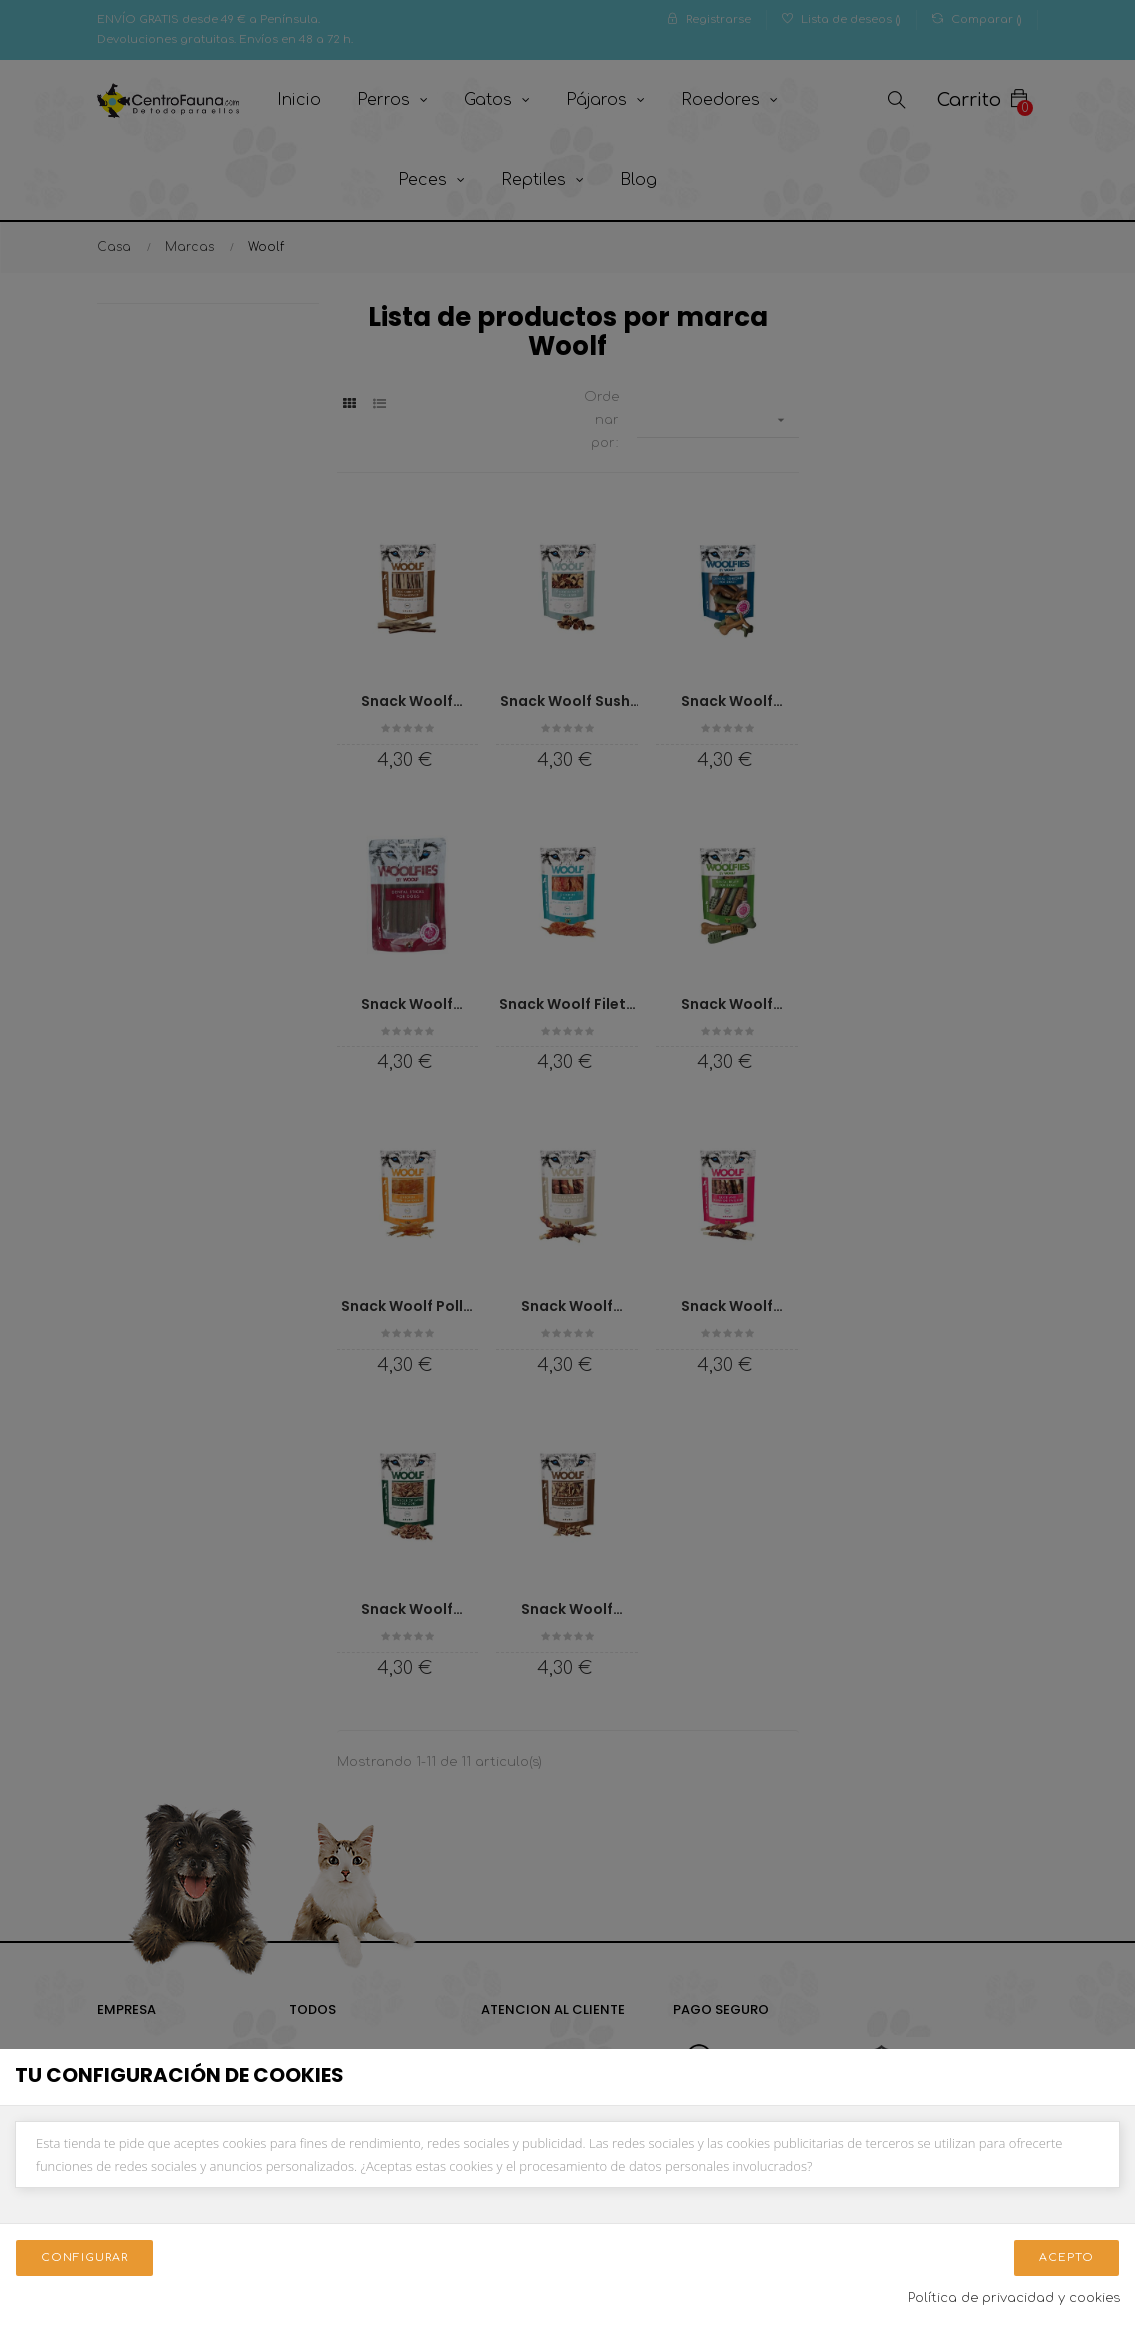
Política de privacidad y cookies (1014, 2298)
